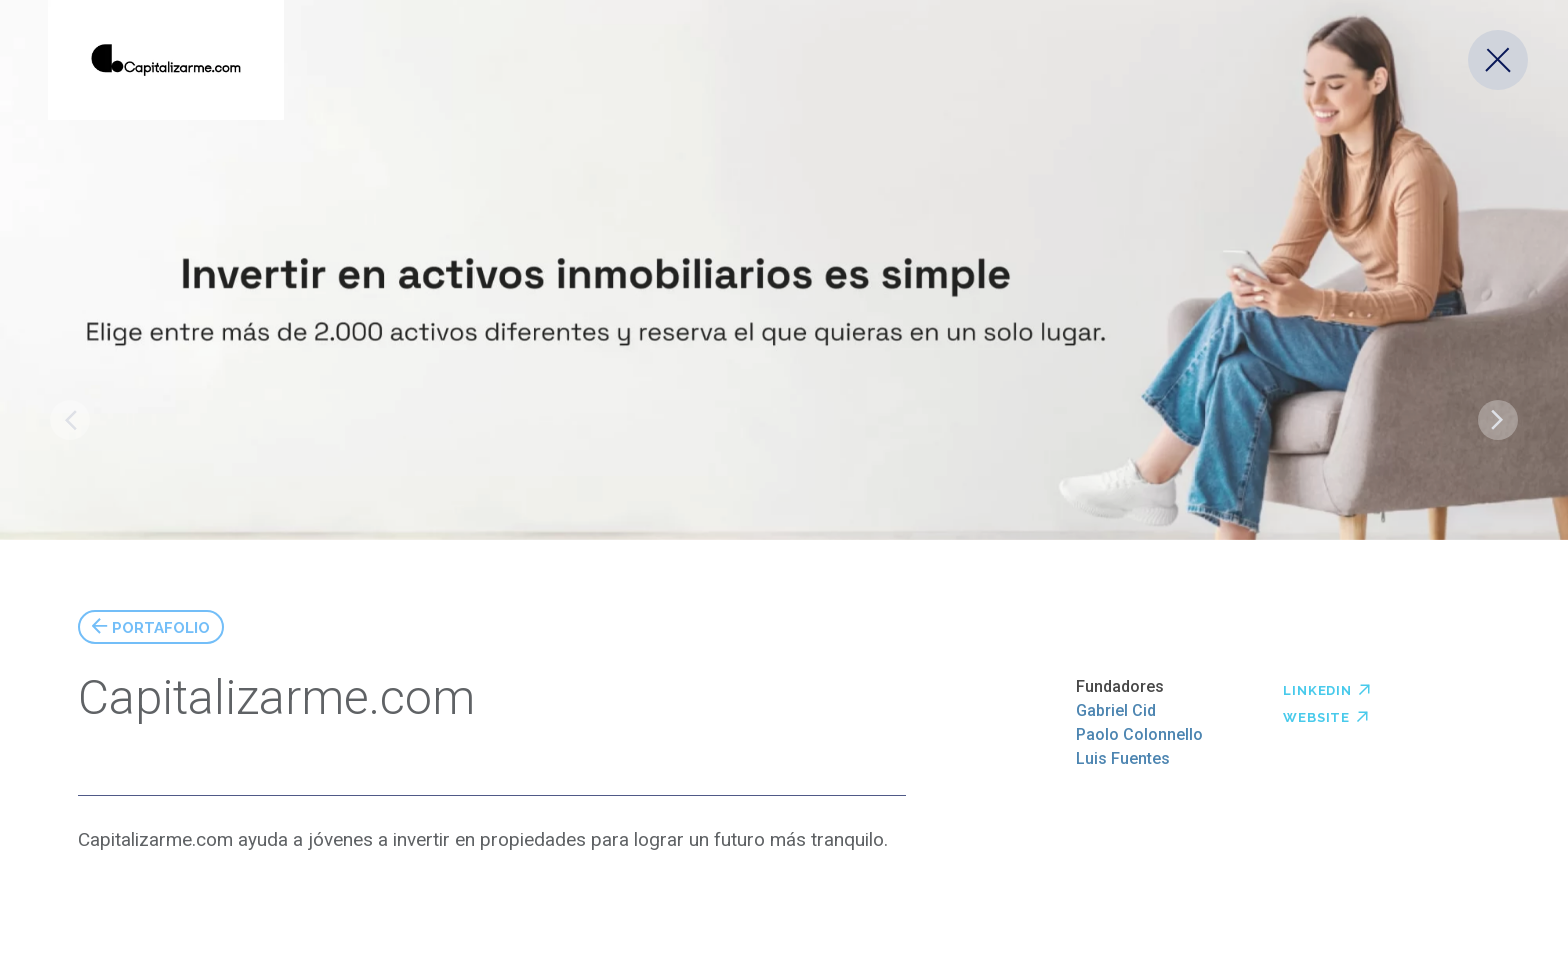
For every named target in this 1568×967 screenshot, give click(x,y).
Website (1326, 715)
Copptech (70, 420)
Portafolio (161, 625)
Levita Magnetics (1498, 420)
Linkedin (1327, 688)
